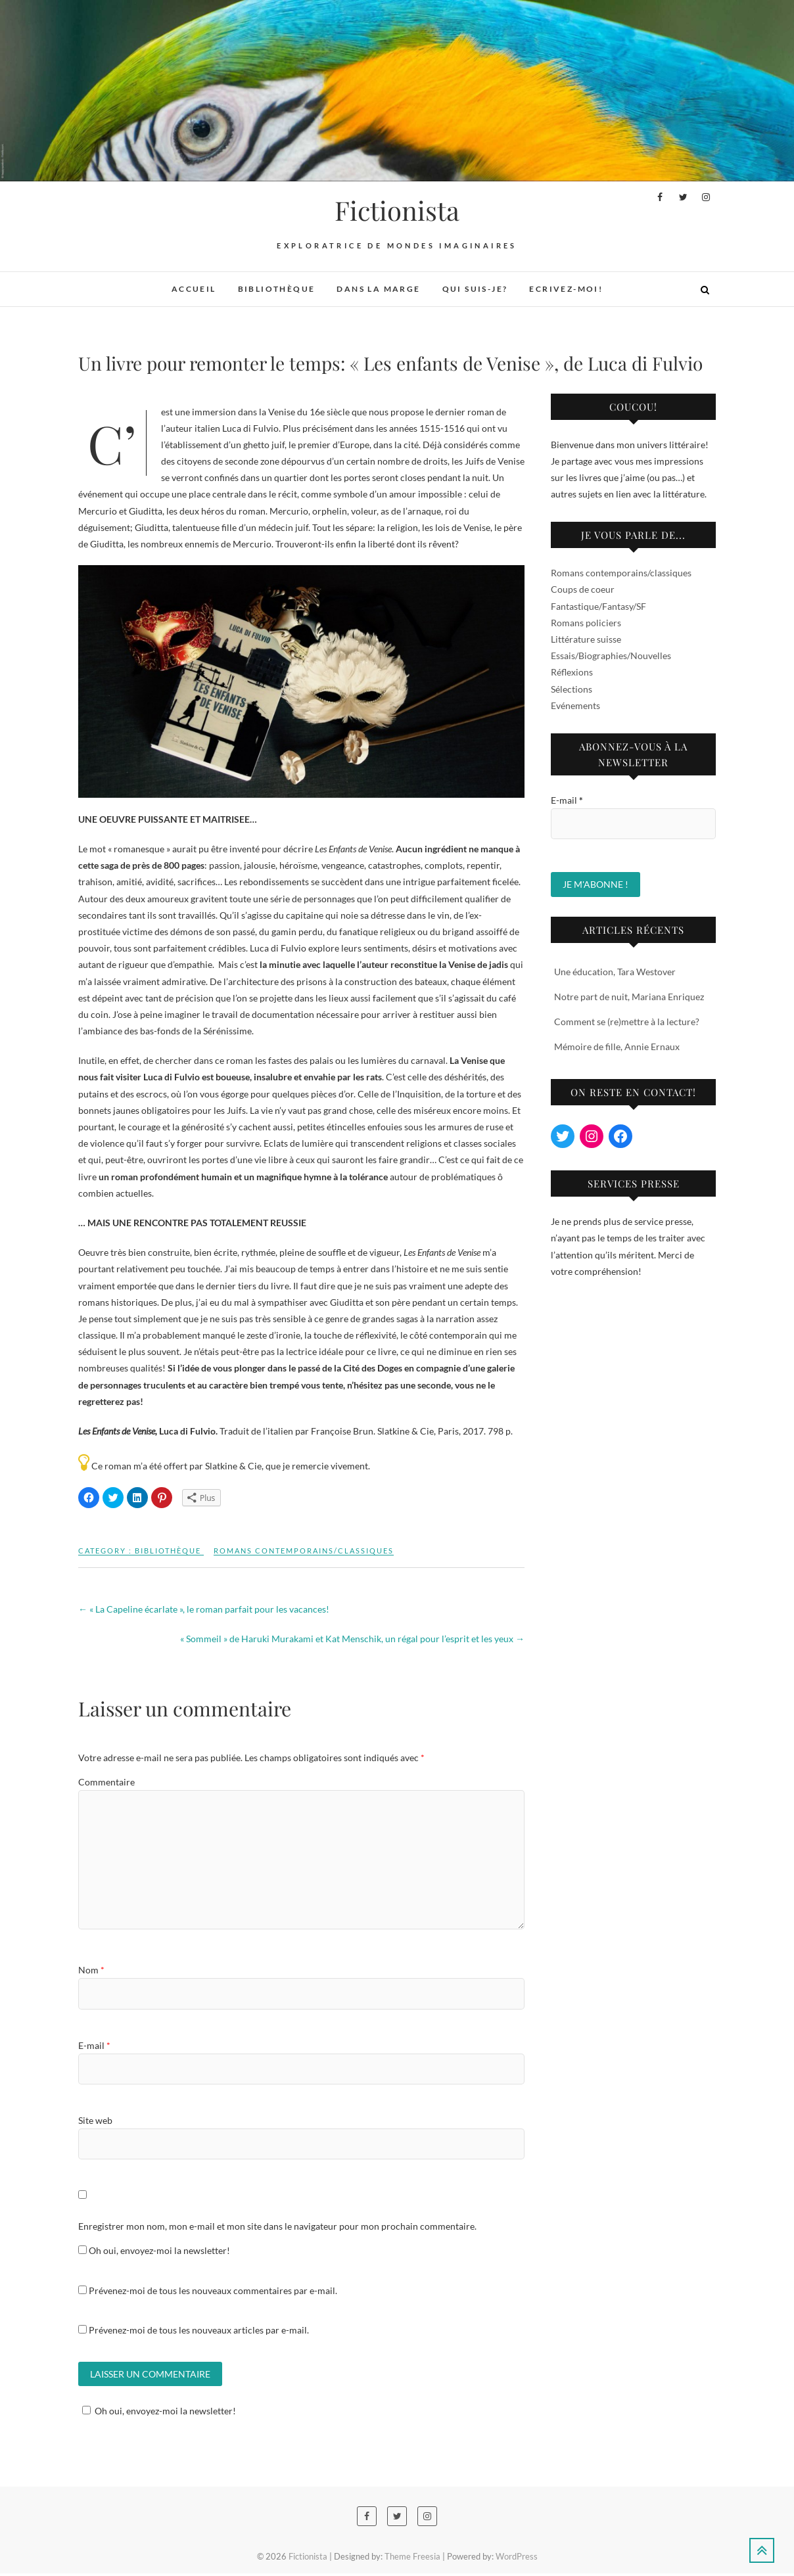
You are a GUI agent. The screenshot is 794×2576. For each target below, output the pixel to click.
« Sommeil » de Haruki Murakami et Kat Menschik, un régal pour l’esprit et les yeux (352, 1638)
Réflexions (572, 672)
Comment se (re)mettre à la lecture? (626, 1021)
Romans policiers (586, 622)
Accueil (194, 289)
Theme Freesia (412, 2559)
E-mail (94, 2045)
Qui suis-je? (475, 289)
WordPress (517, 2559)
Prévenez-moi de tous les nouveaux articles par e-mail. (199, 2329)
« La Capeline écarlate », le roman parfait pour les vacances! (203, 1609)
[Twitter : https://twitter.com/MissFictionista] (562, 1136)
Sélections (571, 689)
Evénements (575, 705)
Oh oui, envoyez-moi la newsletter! (154, 2250)
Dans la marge (378, 289)
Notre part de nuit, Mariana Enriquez (629, 996)
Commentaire (106, 1781)
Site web (95, 2120)
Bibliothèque (276, 289)
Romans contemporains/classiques (304, 1550)
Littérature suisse (586, 639)
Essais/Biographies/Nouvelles (611, 655)
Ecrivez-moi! (566, 289)
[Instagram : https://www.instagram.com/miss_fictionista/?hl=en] (591, 1136)
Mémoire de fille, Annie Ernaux (617, 1046)
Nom (91, 1969)
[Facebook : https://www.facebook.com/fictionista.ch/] (620, 1136)
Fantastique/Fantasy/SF (598, 606)
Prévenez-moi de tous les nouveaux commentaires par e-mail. (213, 2290)
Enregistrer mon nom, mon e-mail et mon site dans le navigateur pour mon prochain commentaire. (277, 2226)
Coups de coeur (583, 589)
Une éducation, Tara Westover (615, 971)
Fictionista (397, 210)
